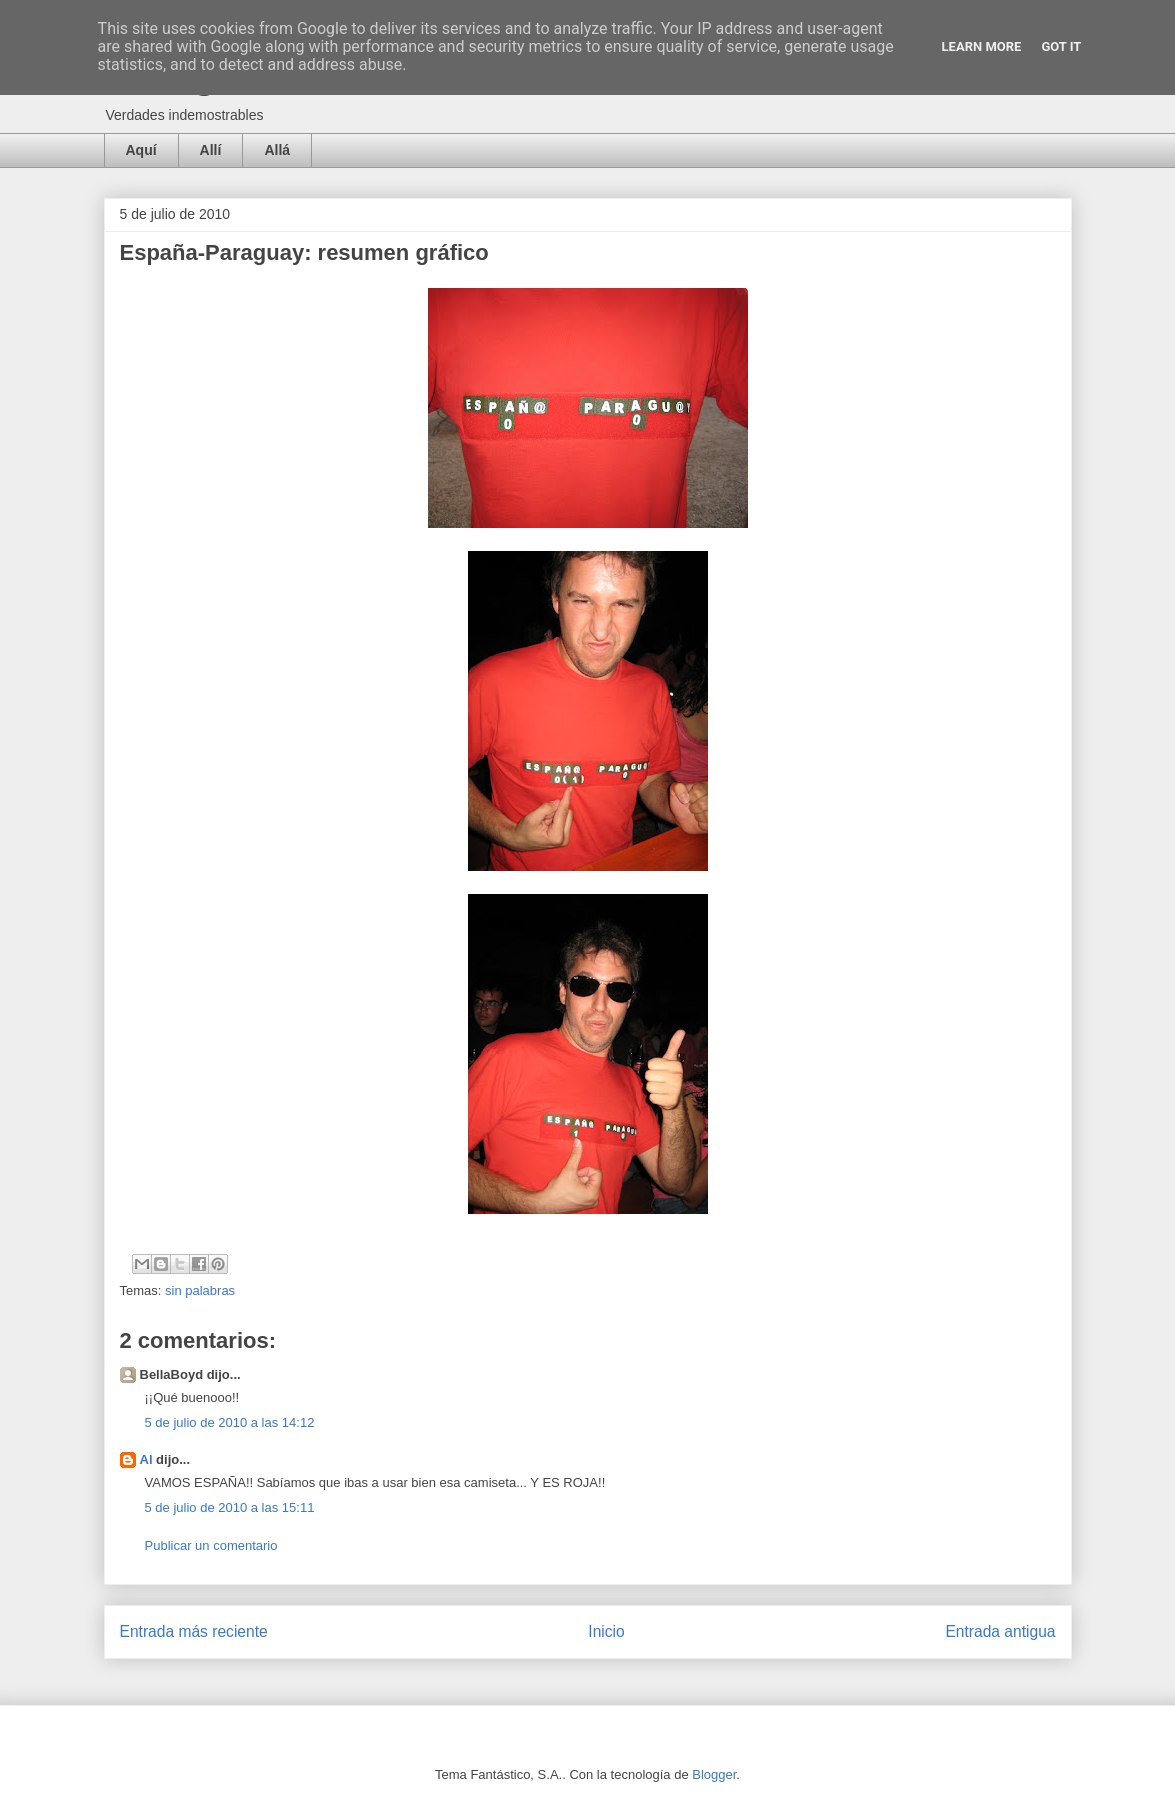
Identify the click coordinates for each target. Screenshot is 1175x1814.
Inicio (606, 1631)
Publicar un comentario (211, 1545)
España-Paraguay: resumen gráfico (304, 252)
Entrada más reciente (194, 1631)
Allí (211, 150)
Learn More (982, 46)
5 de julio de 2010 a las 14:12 (230, 1422)
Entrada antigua (1000, 1631)
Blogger (714, 1774)
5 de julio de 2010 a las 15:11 (230, 1507)
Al (146, 1459)
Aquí (141, 150)
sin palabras (200, 1290)
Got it (1061, 46)
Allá (277, 150)
